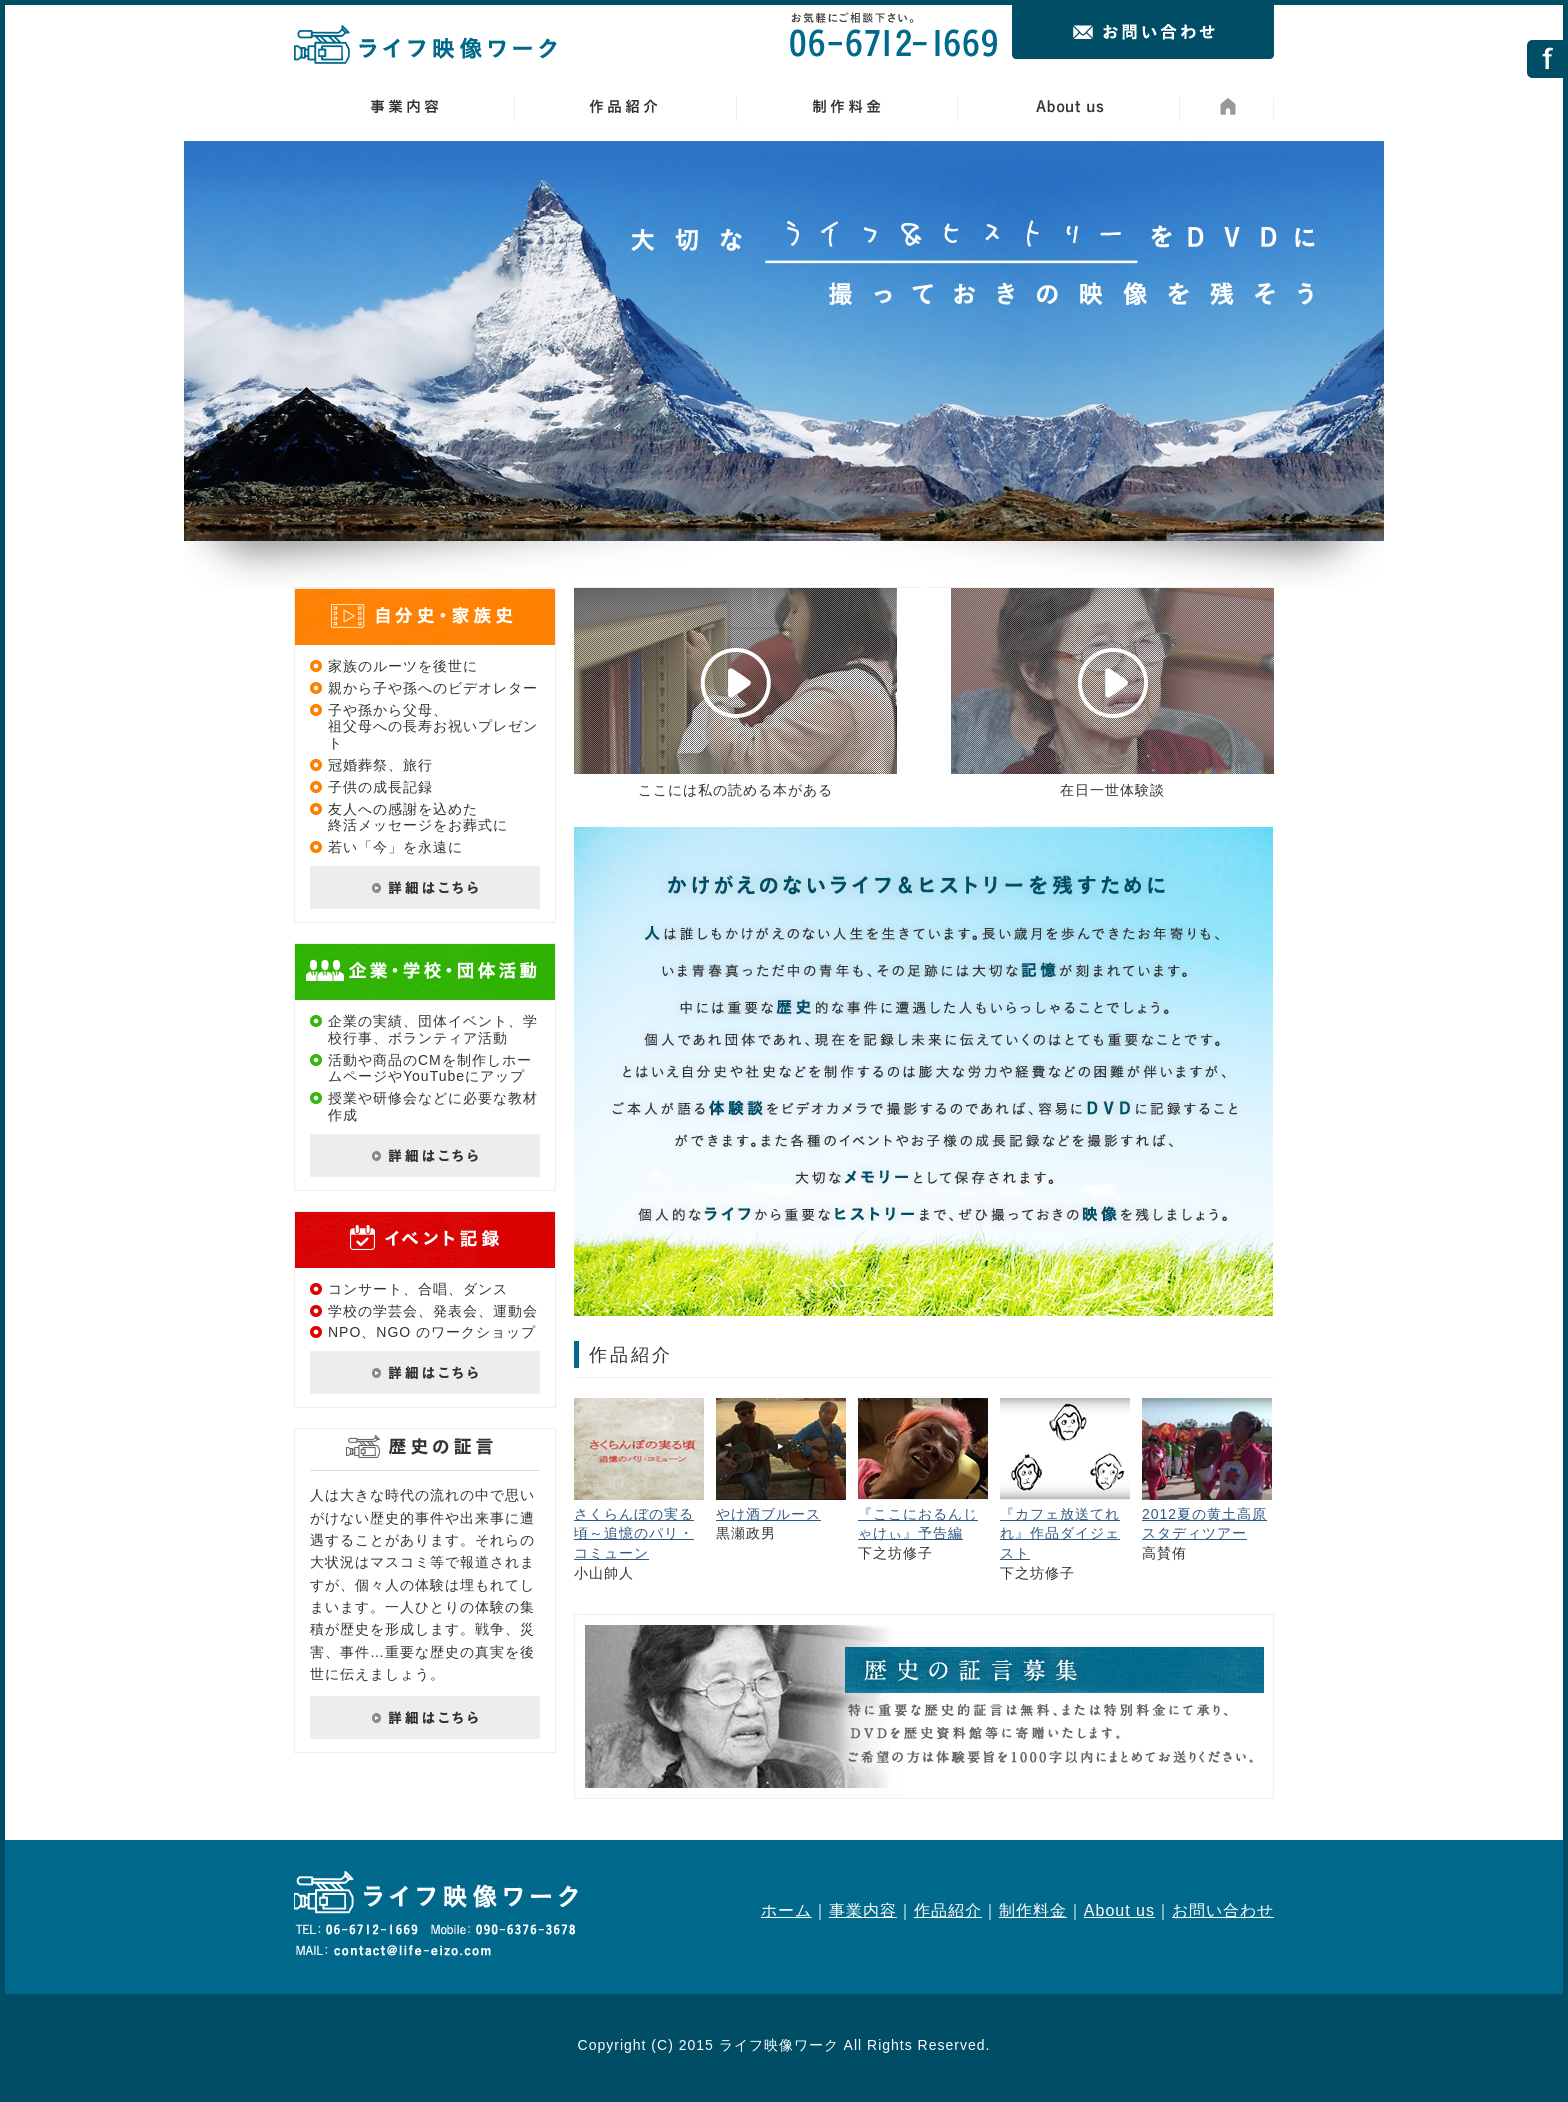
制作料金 (1033, 1910)
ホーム (786, 1910)
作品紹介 (948, 1910)
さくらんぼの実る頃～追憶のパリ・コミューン (634, 1533)
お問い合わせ (1223, 1910)
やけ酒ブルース (768, 1514)
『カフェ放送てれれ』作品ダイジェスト (1060, 1533)
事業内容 (863, 1910)
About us (1119, 1910)
